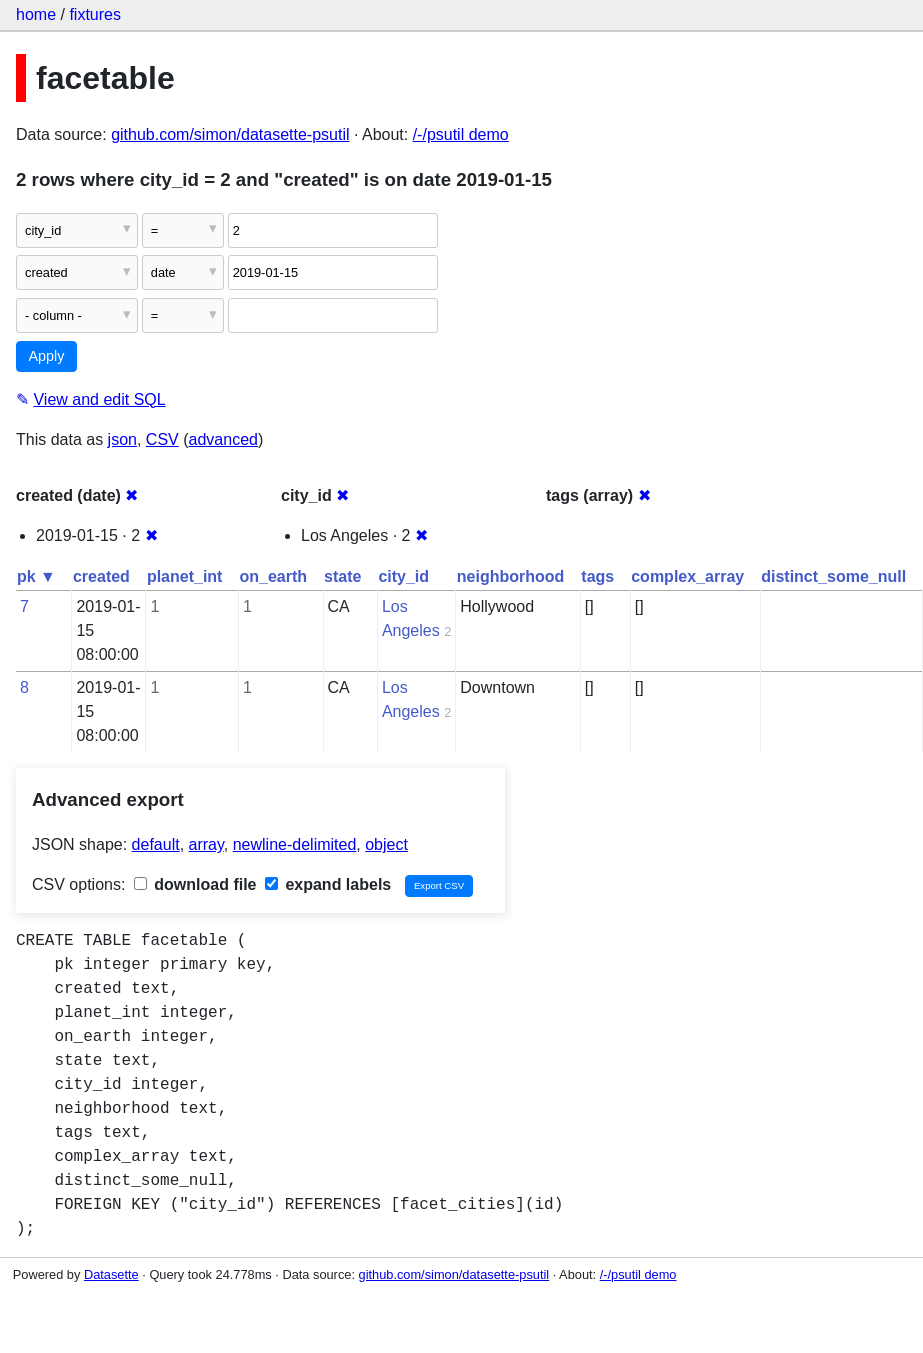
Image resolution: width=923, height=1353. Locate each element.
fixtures (95, 14)
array (206, 844)
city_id (403, 576)
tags (597, 576)
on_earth (273, 576)
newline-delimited (295, 844)
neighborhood (511, 576)
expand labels (328, 884)
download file (195, 884)
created (101, 576)
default (156, 844)
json (122, 439)
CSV (162, 439)
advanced (223, 439)
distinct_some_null (833, 576)
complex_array (687, 576)
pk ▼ (36, 576)
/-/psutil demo (461, 134)
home (36, 14)
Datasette (111, 1274)
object (386, 844)
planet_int (185, 576)
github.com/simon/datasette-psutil (230, 134)
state (342, 576)
